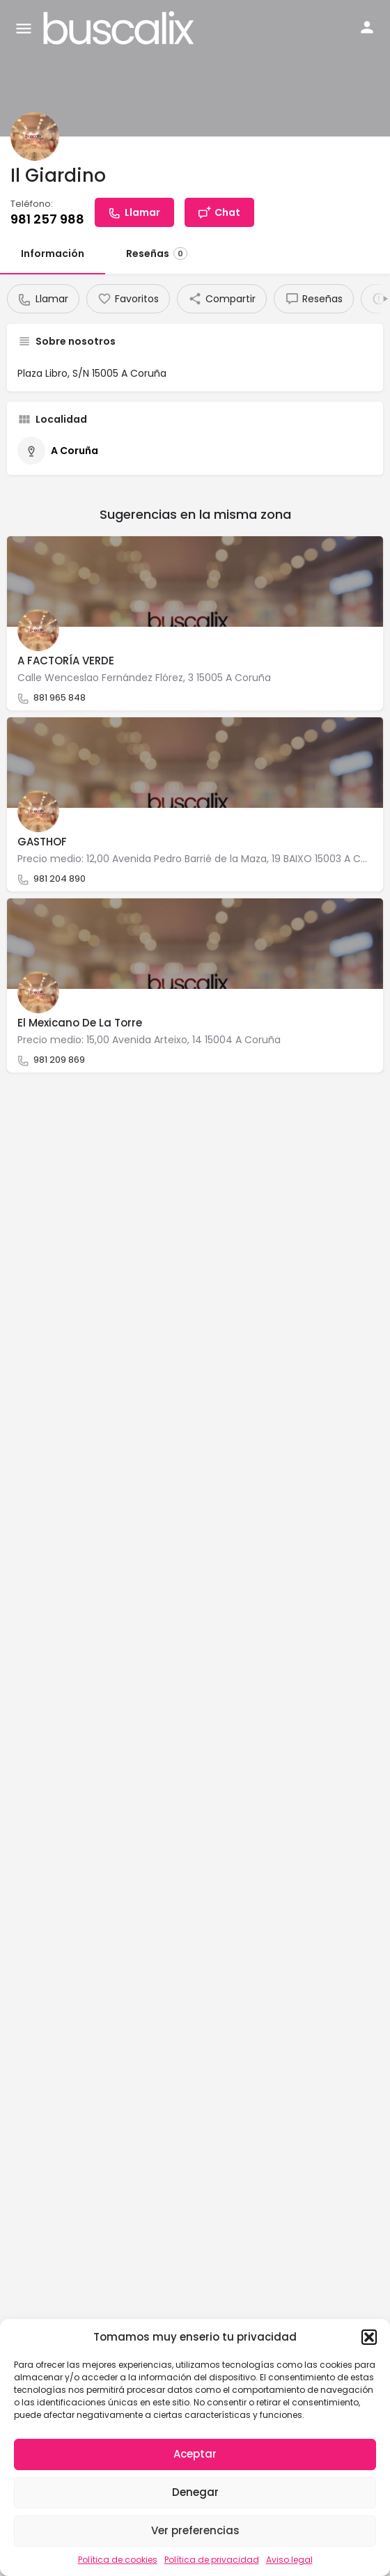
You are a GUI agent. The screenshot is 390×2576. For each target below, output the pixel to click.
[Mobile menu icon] (23, 28)
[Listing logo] (34, 136)
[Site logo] (120, 27)
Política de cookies (117, 2560)
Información (52, 253)
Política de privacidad (211, 2560)
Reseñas (156, 253)
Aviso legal (289, 2560)
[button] (369, 2337)
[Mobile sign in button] (367, 27)
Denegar (195, 2492)
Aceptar (195, 2453)
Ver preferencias (195, 2530)
